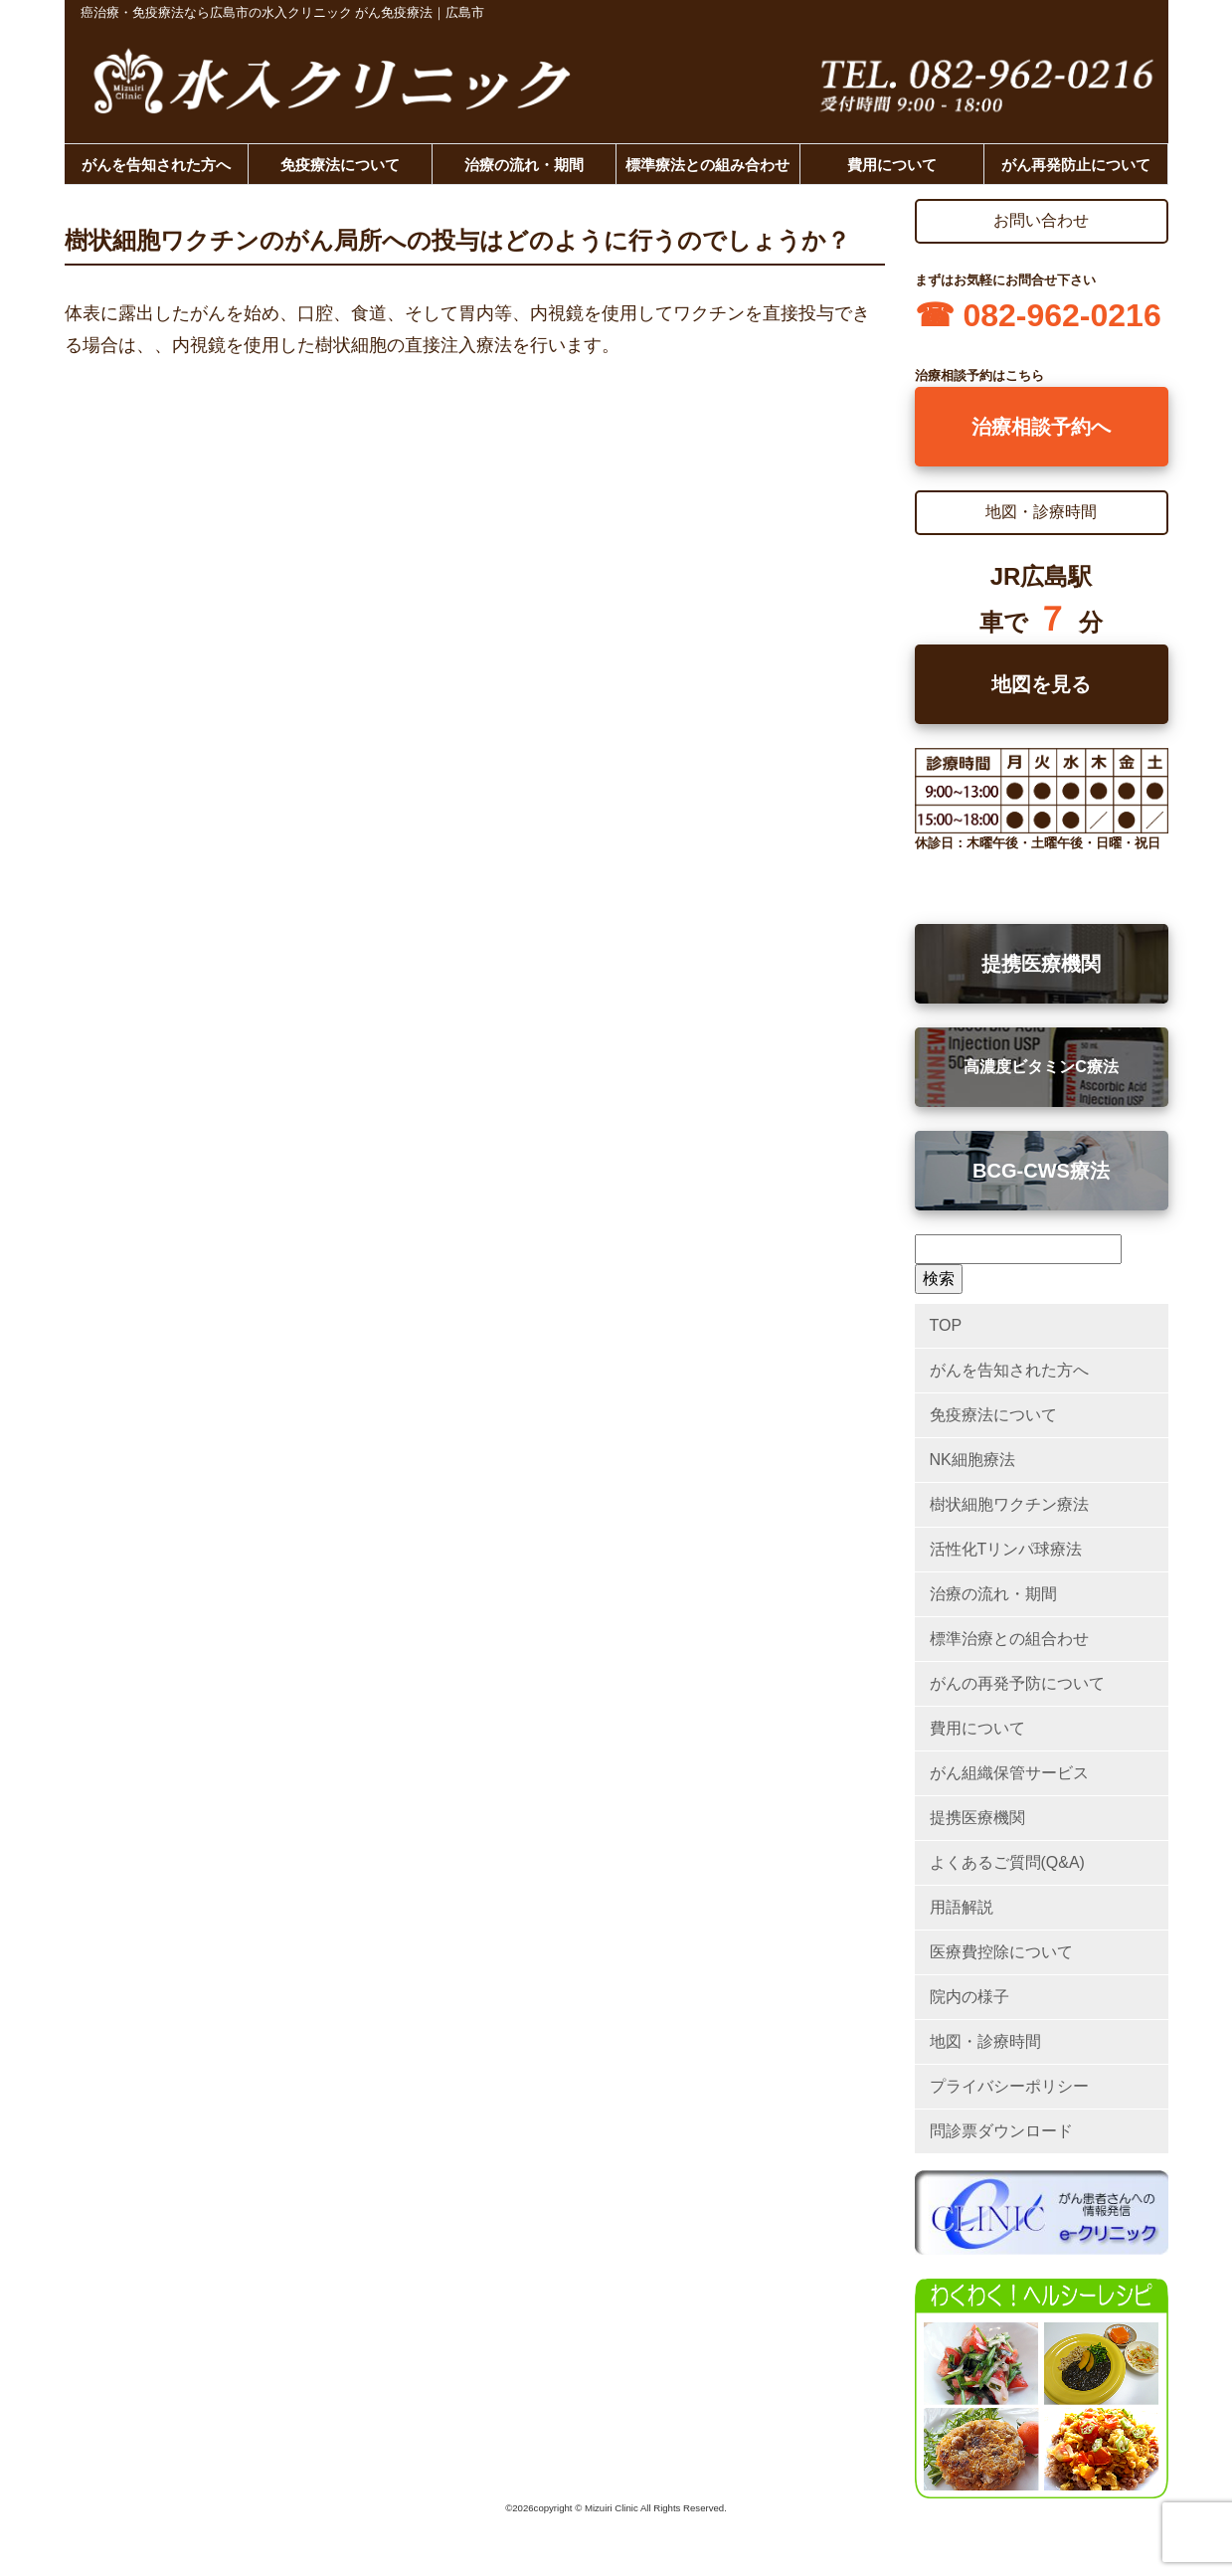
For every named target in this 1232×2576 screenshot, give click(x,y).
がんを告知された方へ (156, 164)
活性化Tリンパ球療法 (1006, 1549)
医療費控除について (1001, 1951)
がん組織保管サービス (1009, 1772)
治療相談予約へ (1041, 427)
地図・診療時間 (985, 2041)
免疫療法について (340, 164)
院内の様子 (969, 1996)
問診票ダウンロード (1001, 2130)
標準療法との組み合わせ (707, 164)
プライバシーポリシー (1009, 2086)
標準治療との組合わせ (1009, 1638)
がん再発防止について (1075, 164)
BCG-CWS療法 (1041, 1171)
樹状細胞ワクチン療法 (1009, 1504)
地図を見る (1041, 684)
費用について (892, 164)
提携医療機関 (1041, 964)
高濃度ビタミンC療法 (1041, 1066)
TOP (946, 1325)
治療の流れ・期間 (524, 164)
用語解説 (961, 1907)
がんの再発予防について (1017, 1683)
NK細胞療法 (972, 1459)
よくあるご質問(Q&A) (1007, 1862)
